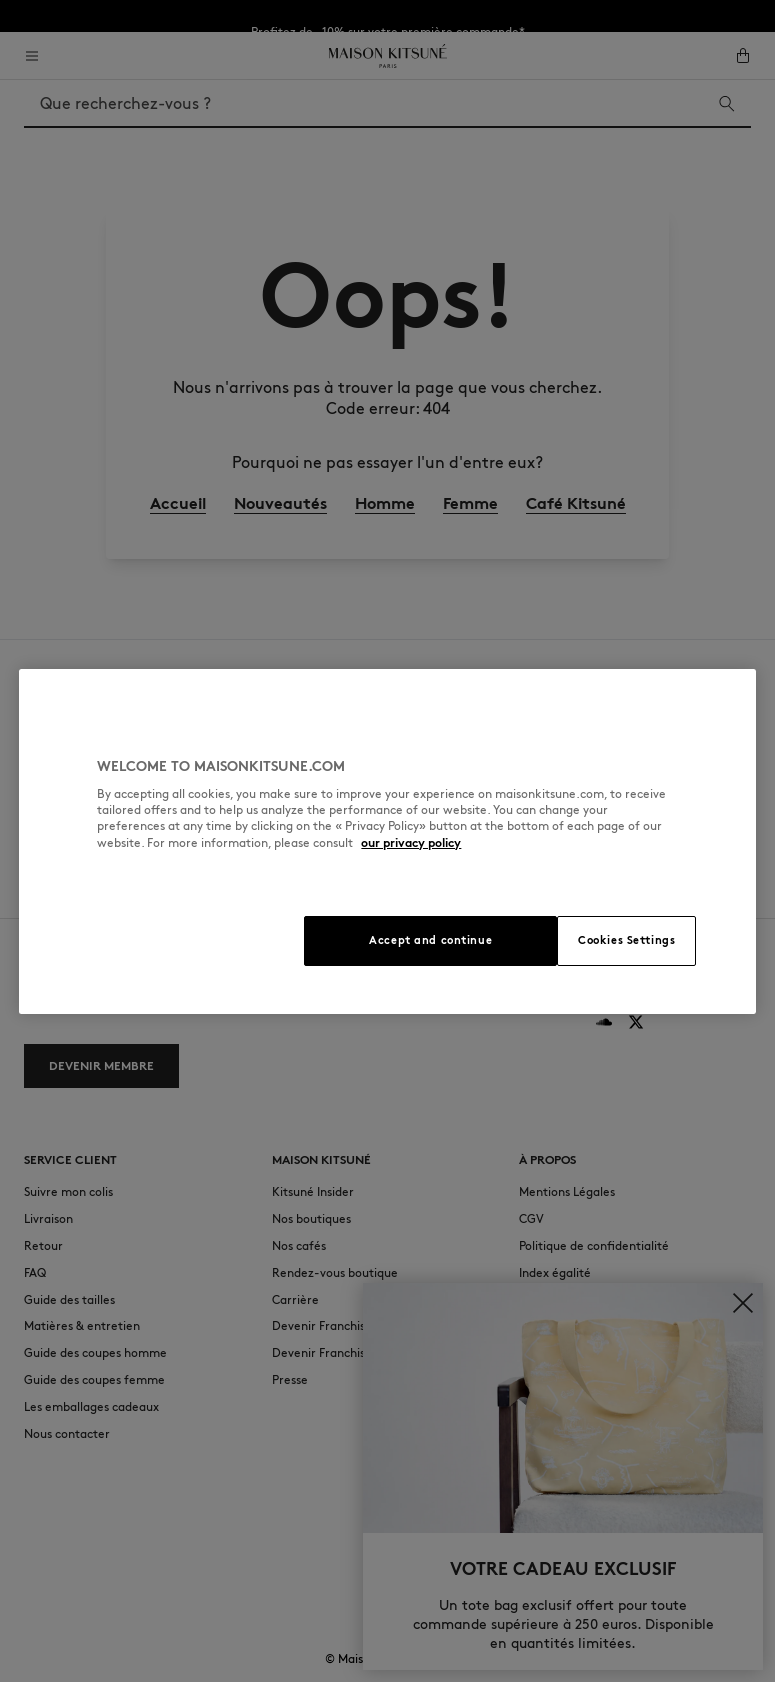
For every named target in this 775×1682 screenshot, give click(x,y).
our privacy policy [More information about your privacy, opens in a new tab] (411, 842)
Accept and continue (430, 940)
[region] (387, 841)
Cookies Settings (626, 940)
